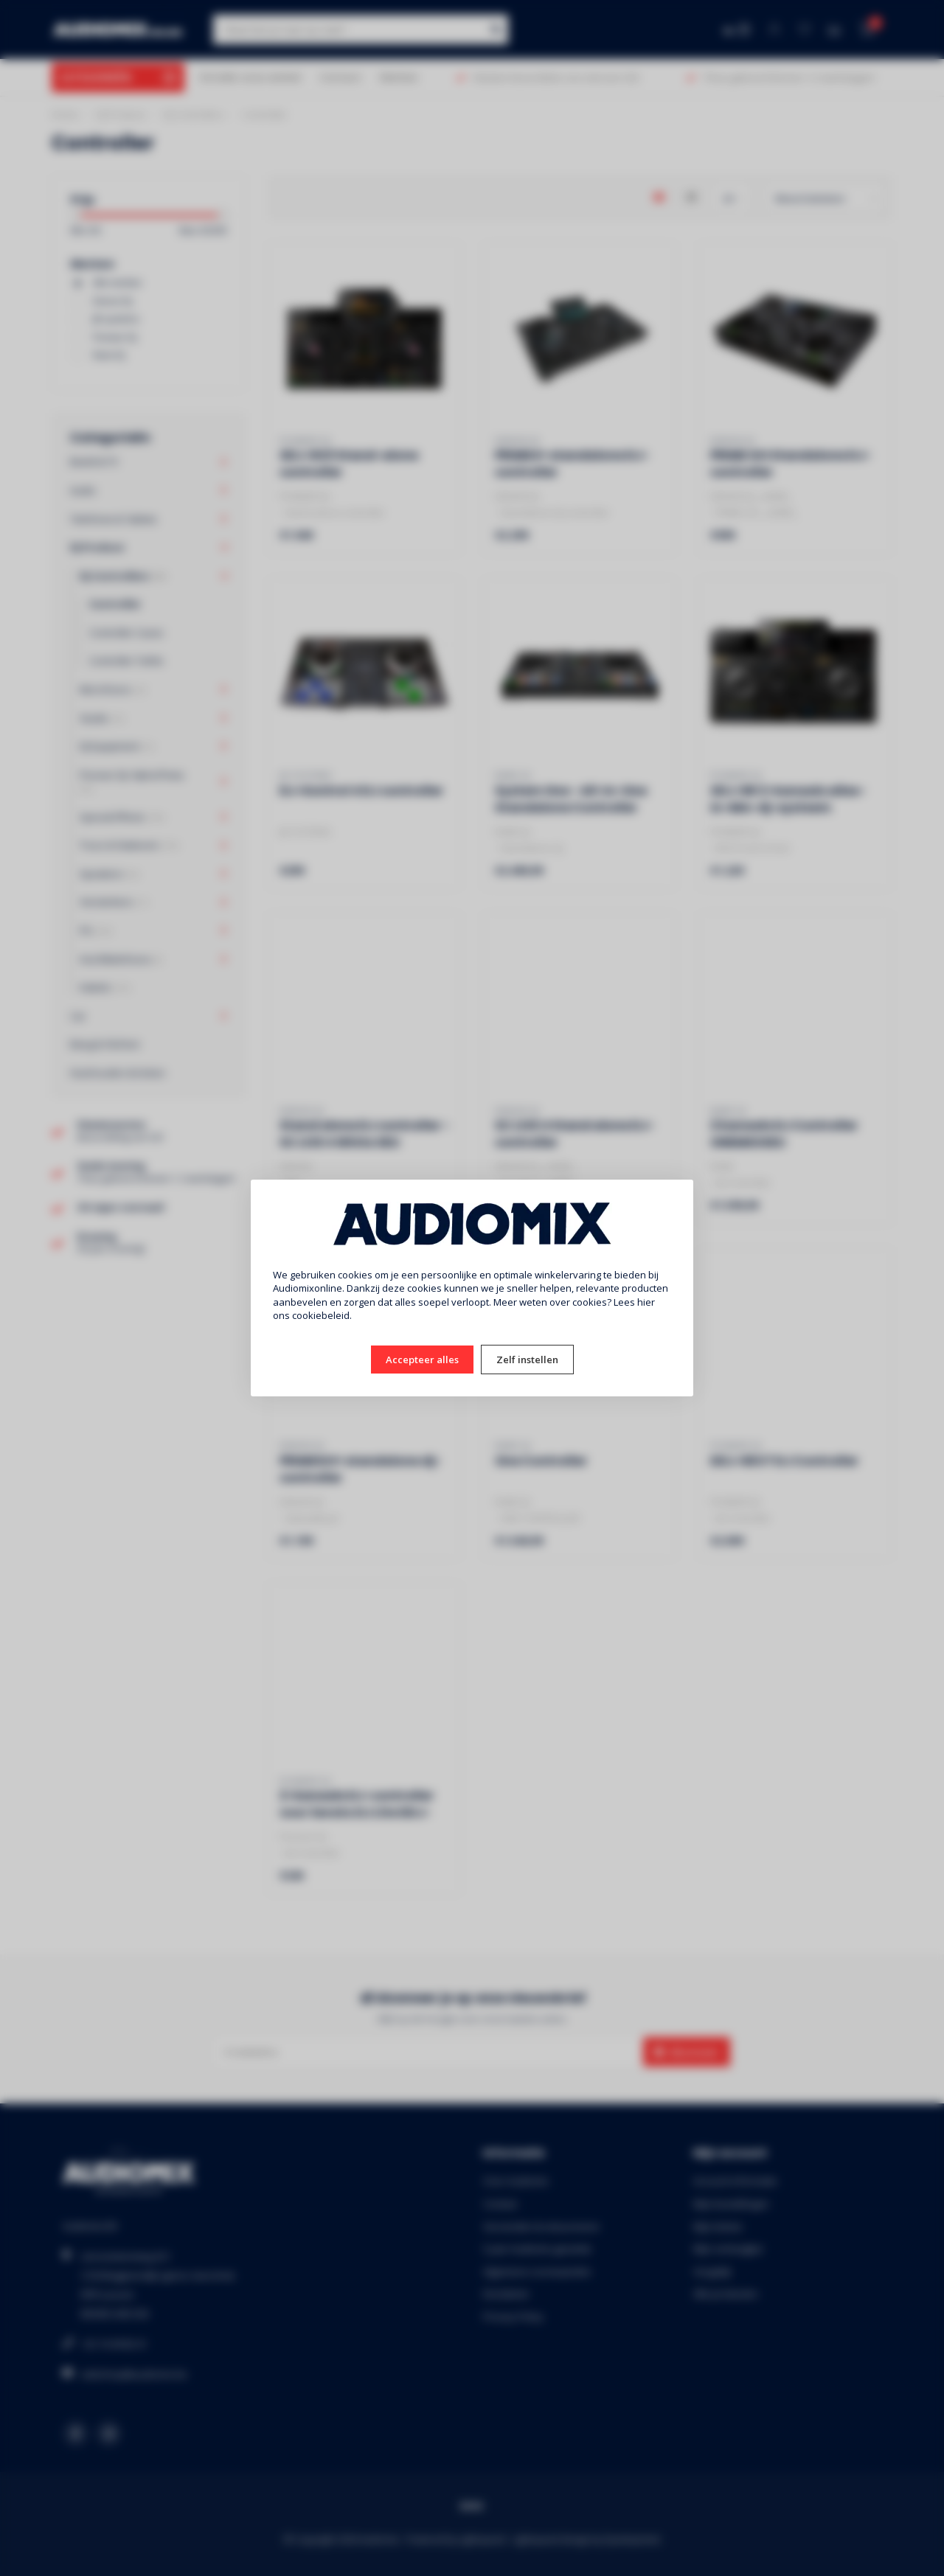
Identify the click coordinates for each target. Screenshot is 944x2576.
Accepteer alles (422, 1359)
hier (646, 1302)
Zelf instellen (527, 1359)
